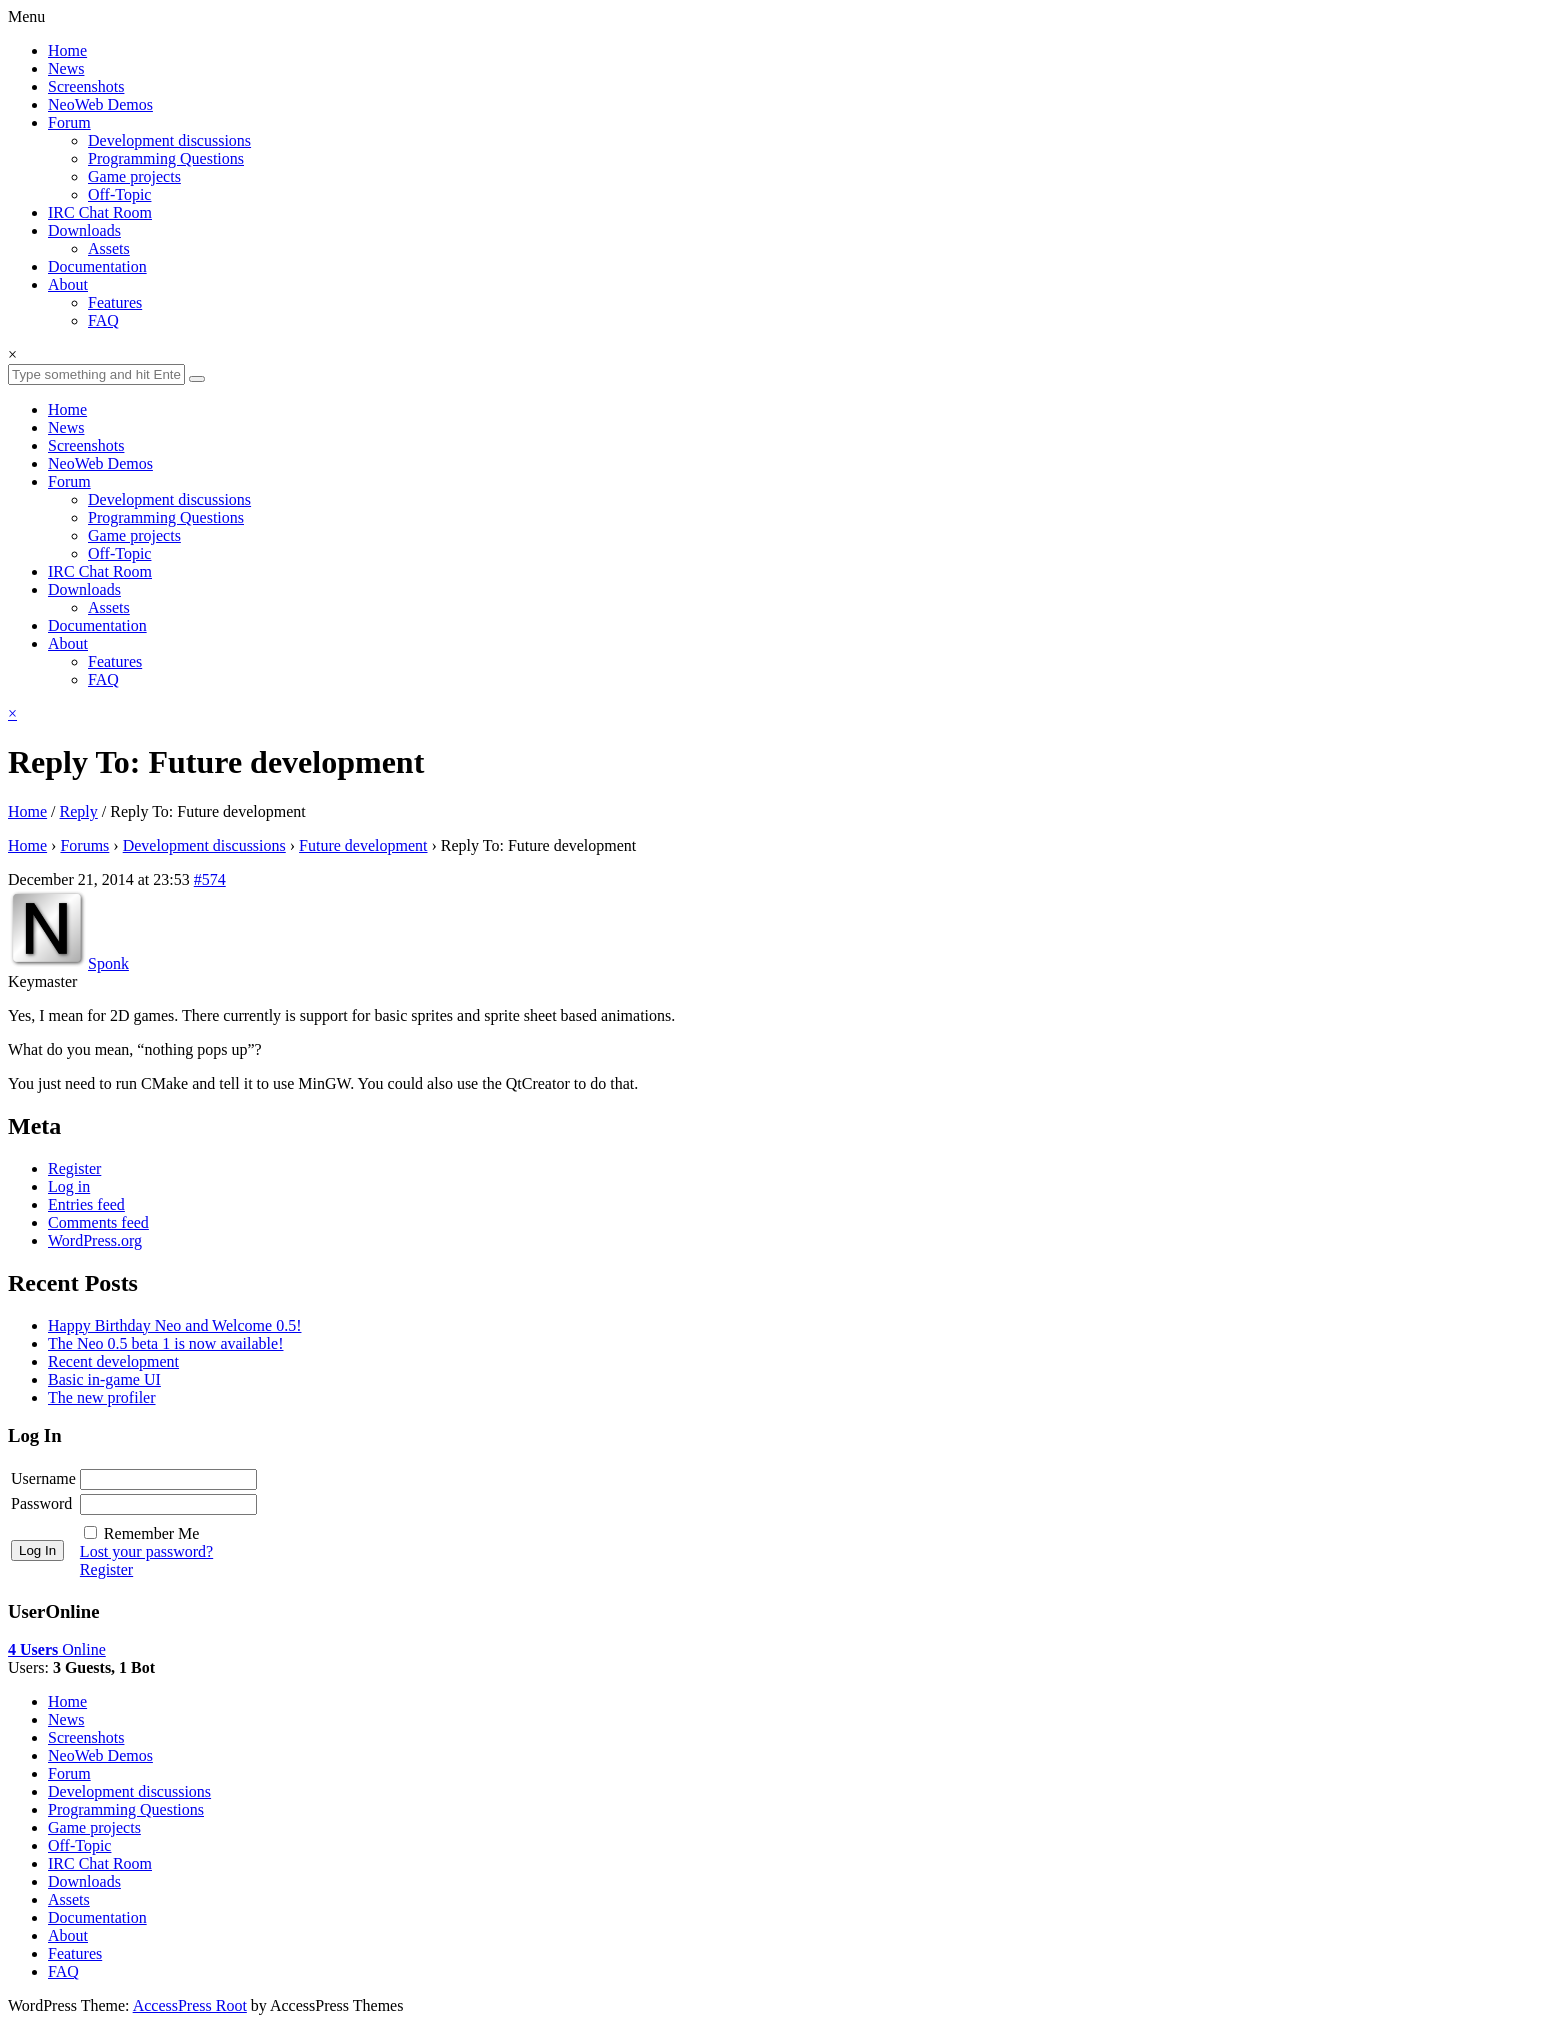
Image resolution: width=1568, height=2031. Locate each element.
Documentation (97, 266)
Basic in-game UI (104, 1379)
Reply (79, 811)
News (66, 68)
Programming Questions (166, 158)
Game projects (134, 176)
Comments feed (98, 1222)
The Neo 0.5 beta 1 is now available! (165, 1343)
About (68, 284)
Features (115, 302)
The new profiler (102, 1397)
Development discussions (169, 140)
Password (41, 1503)
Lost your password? (146, 1551)
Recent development (113, 1361)
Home (67, 50)
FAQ (103, 320)
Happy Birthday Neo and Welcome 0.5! (174, 1325)
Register (74, 1168)
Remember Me (152, 1533)
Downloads (84, 230)
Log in (69, 1186)
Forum (69, 122)
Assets (109, 248)
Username (43, 1478)
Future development (363, 845)
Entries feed (86, 1204)
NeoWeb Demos (100, 104)
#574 (210, 879)
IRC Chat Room (100, 212)
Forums (84, 845)
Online (57, 1649)
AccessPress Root (190, 2005)
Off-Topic (119, 194)
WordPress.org (95, 1240)
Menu (26, 16)
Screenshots (86, 86)
